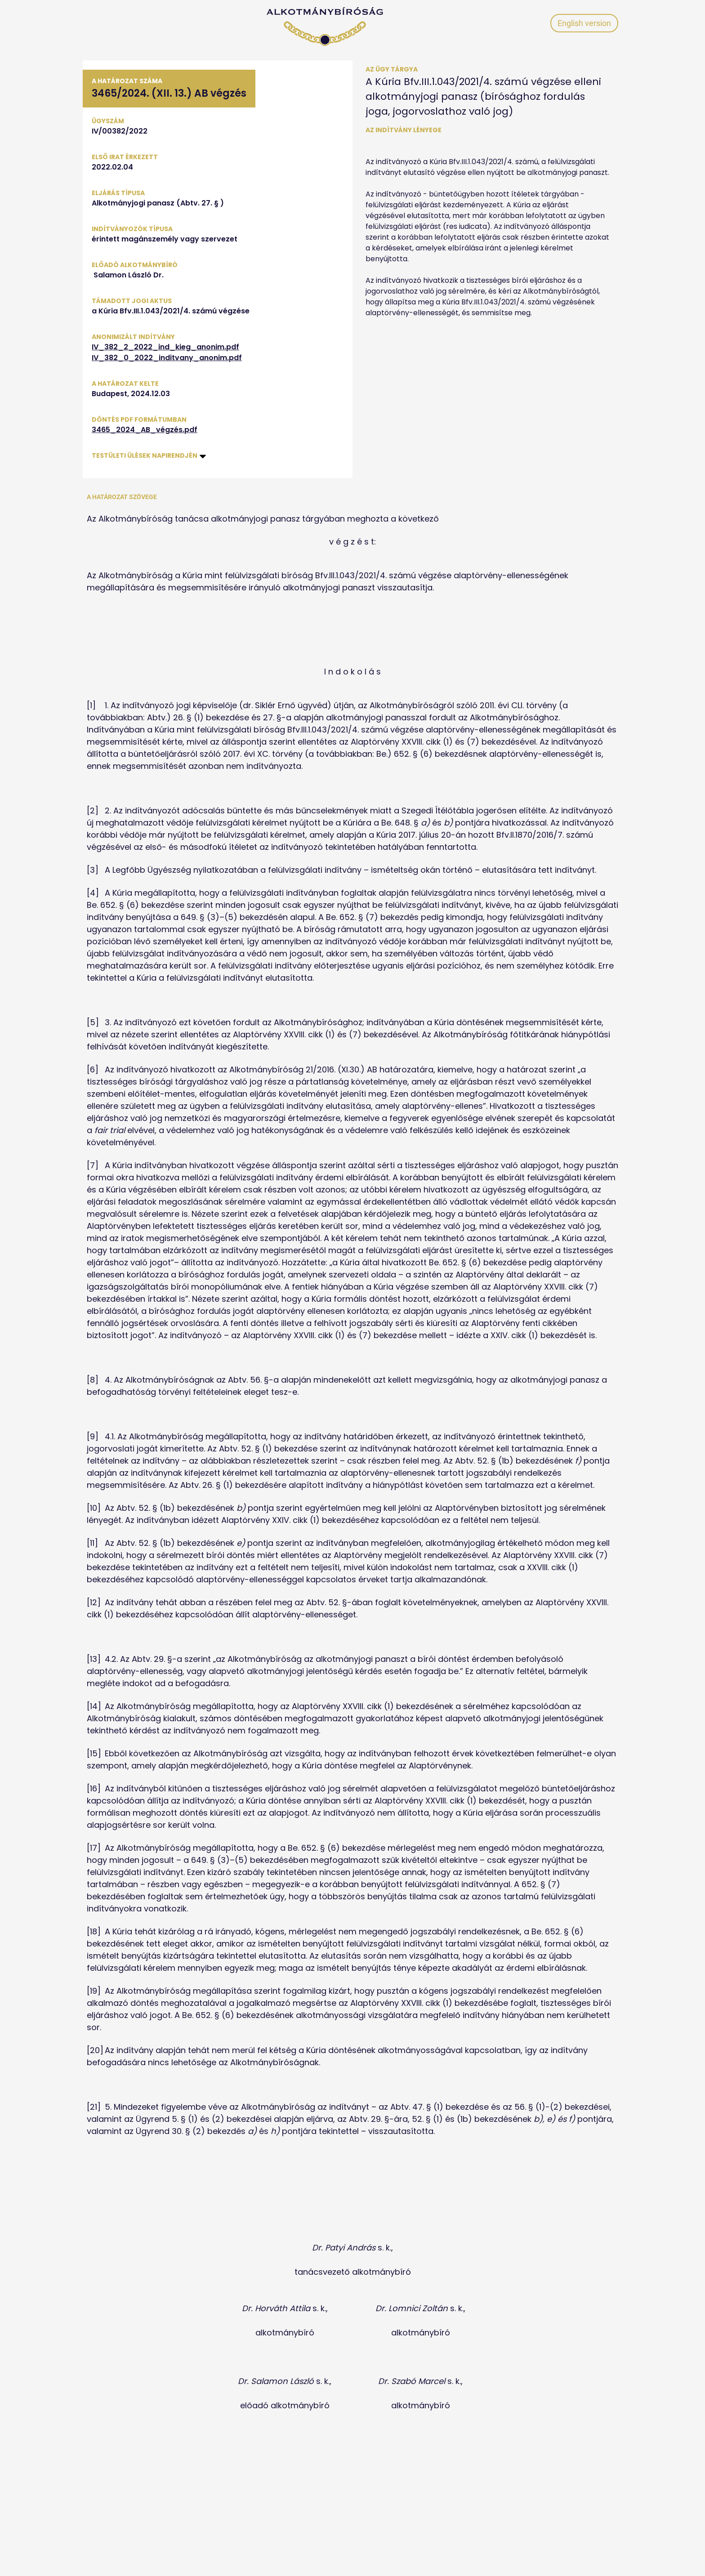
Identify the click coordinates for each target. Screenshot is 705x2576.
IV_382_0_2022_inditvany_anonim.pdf (167, 358)
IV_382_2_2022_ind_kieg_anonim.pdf (165, 347)
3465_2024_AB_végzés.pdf (144, 429)
